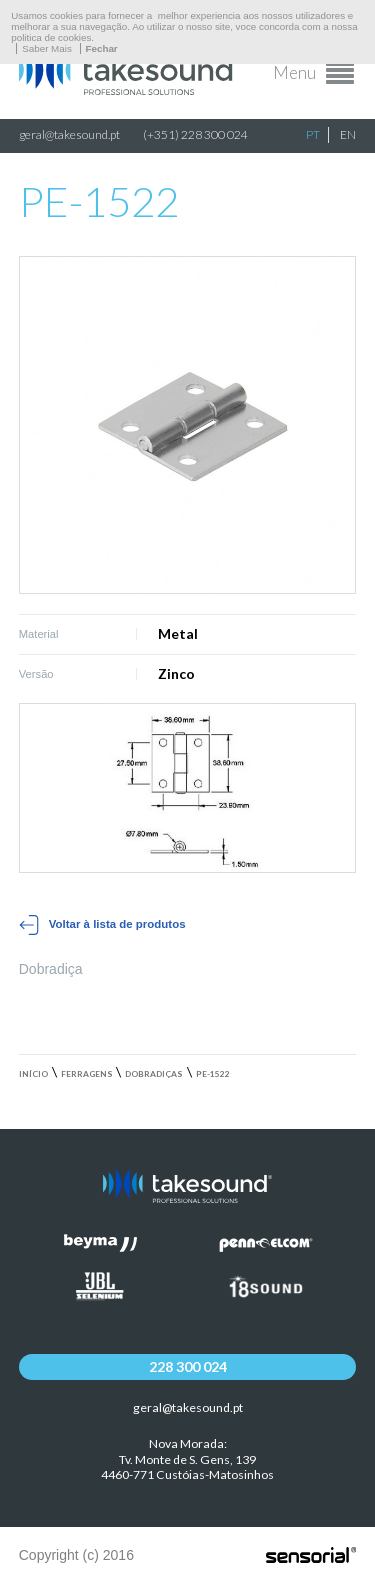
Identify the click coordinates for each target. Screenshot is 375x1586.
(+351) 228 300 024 (195, 134)
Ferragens (87, 1074)
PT (313, 134)
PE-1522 (213, 1074)
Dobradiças (154, 1074)
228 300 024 (188, 1366)
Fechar (102, 48)
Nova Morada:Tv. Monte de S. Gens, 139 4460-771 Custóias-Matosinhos (187, 1459)
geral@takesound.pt (69, 134)
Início (33, 1074)
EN (348, 134)
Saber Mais (47, 48)
